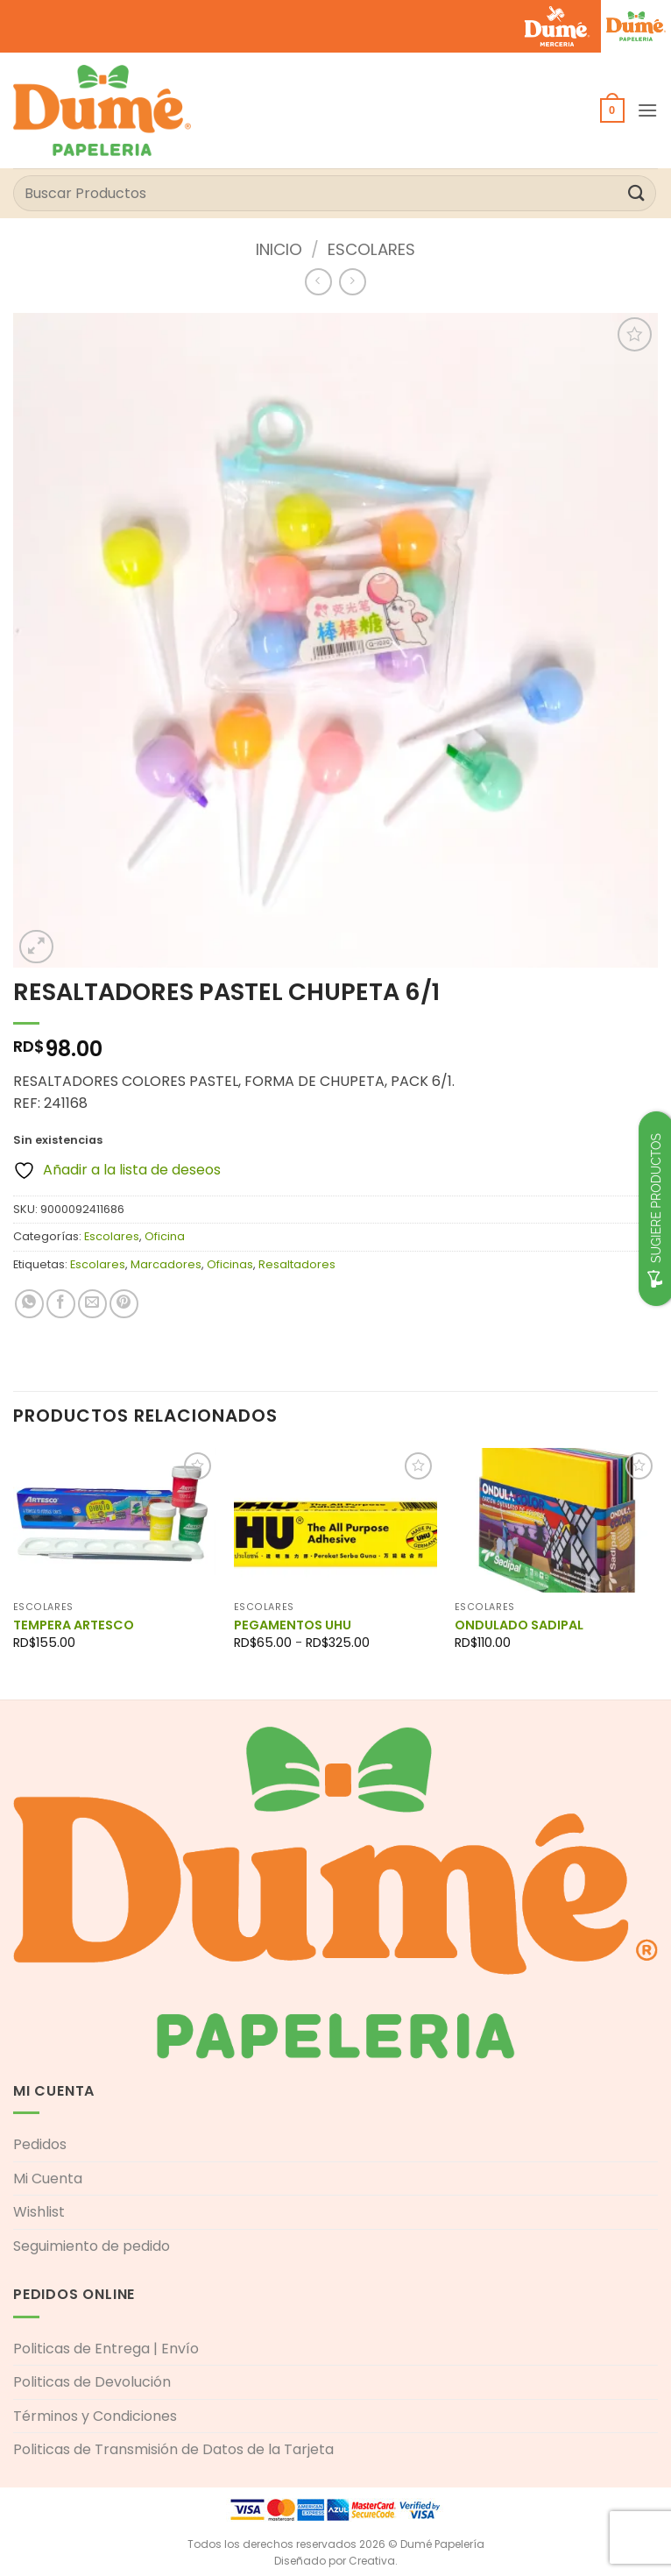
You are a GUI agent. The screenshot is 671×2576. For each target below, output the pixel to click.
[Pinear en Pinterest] (123, 1303)
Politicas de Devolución (92, 2382)
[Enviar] (636, 193)
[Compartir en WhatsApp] (29, 1303)
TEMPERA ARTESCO (73, 1625)
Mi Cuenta (47, 2178)
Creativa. (373, 2560)
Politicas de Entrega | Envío (106, 2348)
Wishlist (39, 2212)
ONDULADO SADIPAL (519, 1625)
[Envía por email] (92, 1303)
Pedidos (40, 2144)
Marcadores (166, 1264)
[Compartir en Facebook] (60, 1303)
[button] (612, 110)
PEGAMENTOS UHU (292, 1625)
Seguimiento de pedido (91, 2246)
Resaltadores (297, 1264)
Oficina (165, 1236)
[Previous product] (352, 281)
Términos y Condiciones (95, 2416)
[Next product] (318, 281)
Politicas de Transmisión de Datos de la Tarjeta (173, 2449)
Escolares (371, 249)
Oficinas (230, 1264)
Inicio (279, 249)
